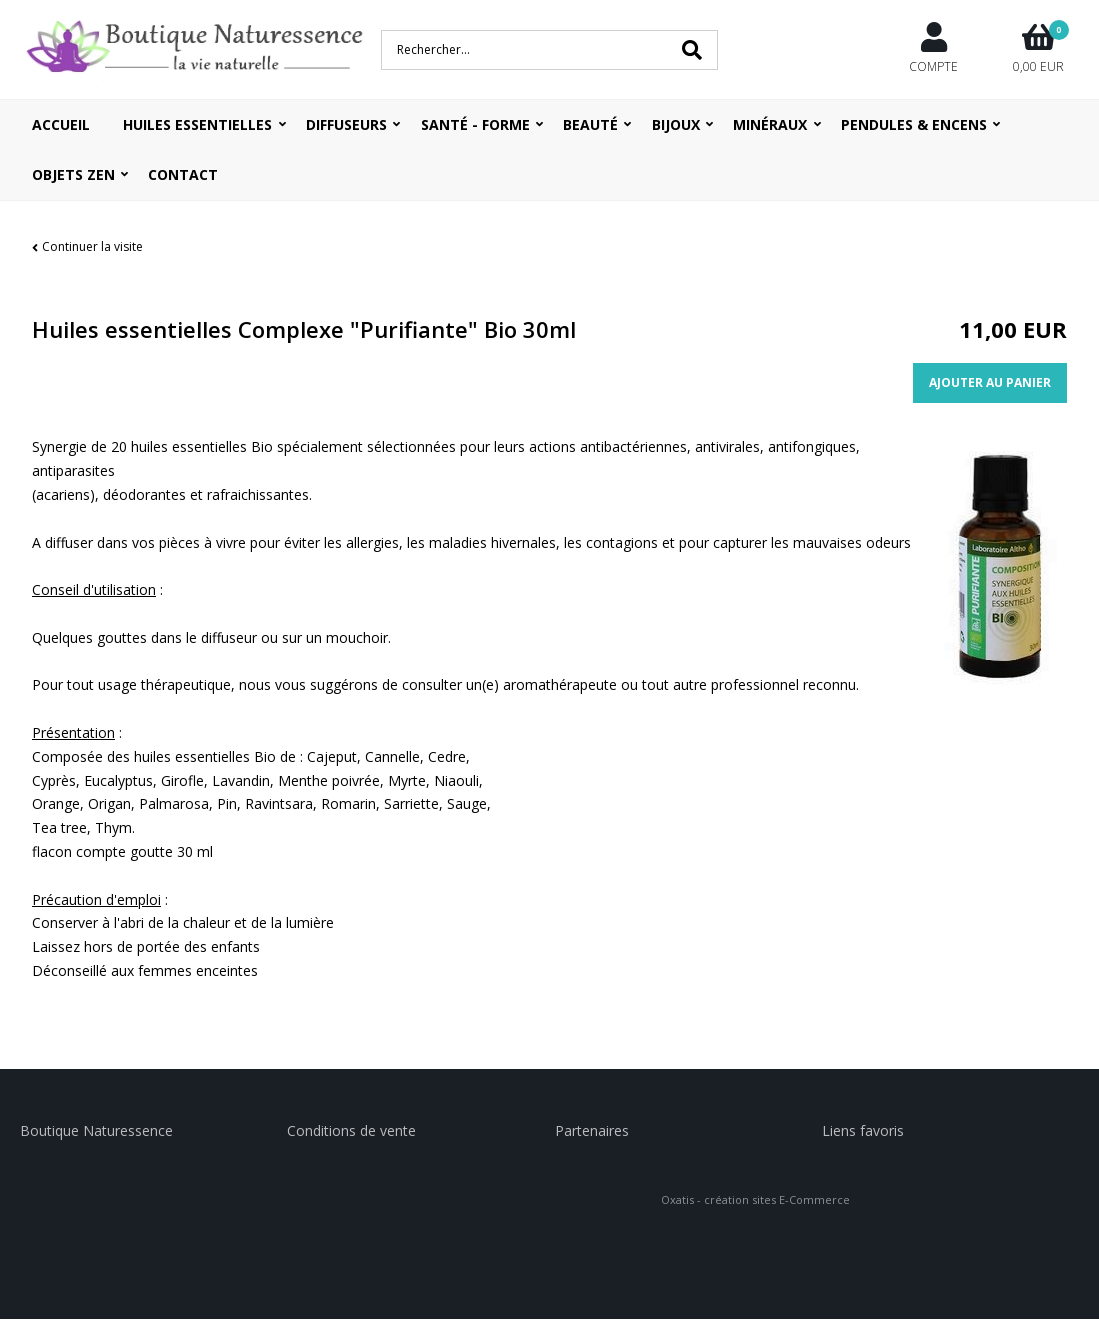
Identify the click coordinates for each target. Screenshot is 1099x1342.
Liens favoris (863, 1130)
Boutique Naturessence (96, 1130)
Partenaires (592, 1130)
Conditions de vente (351, 1130)
